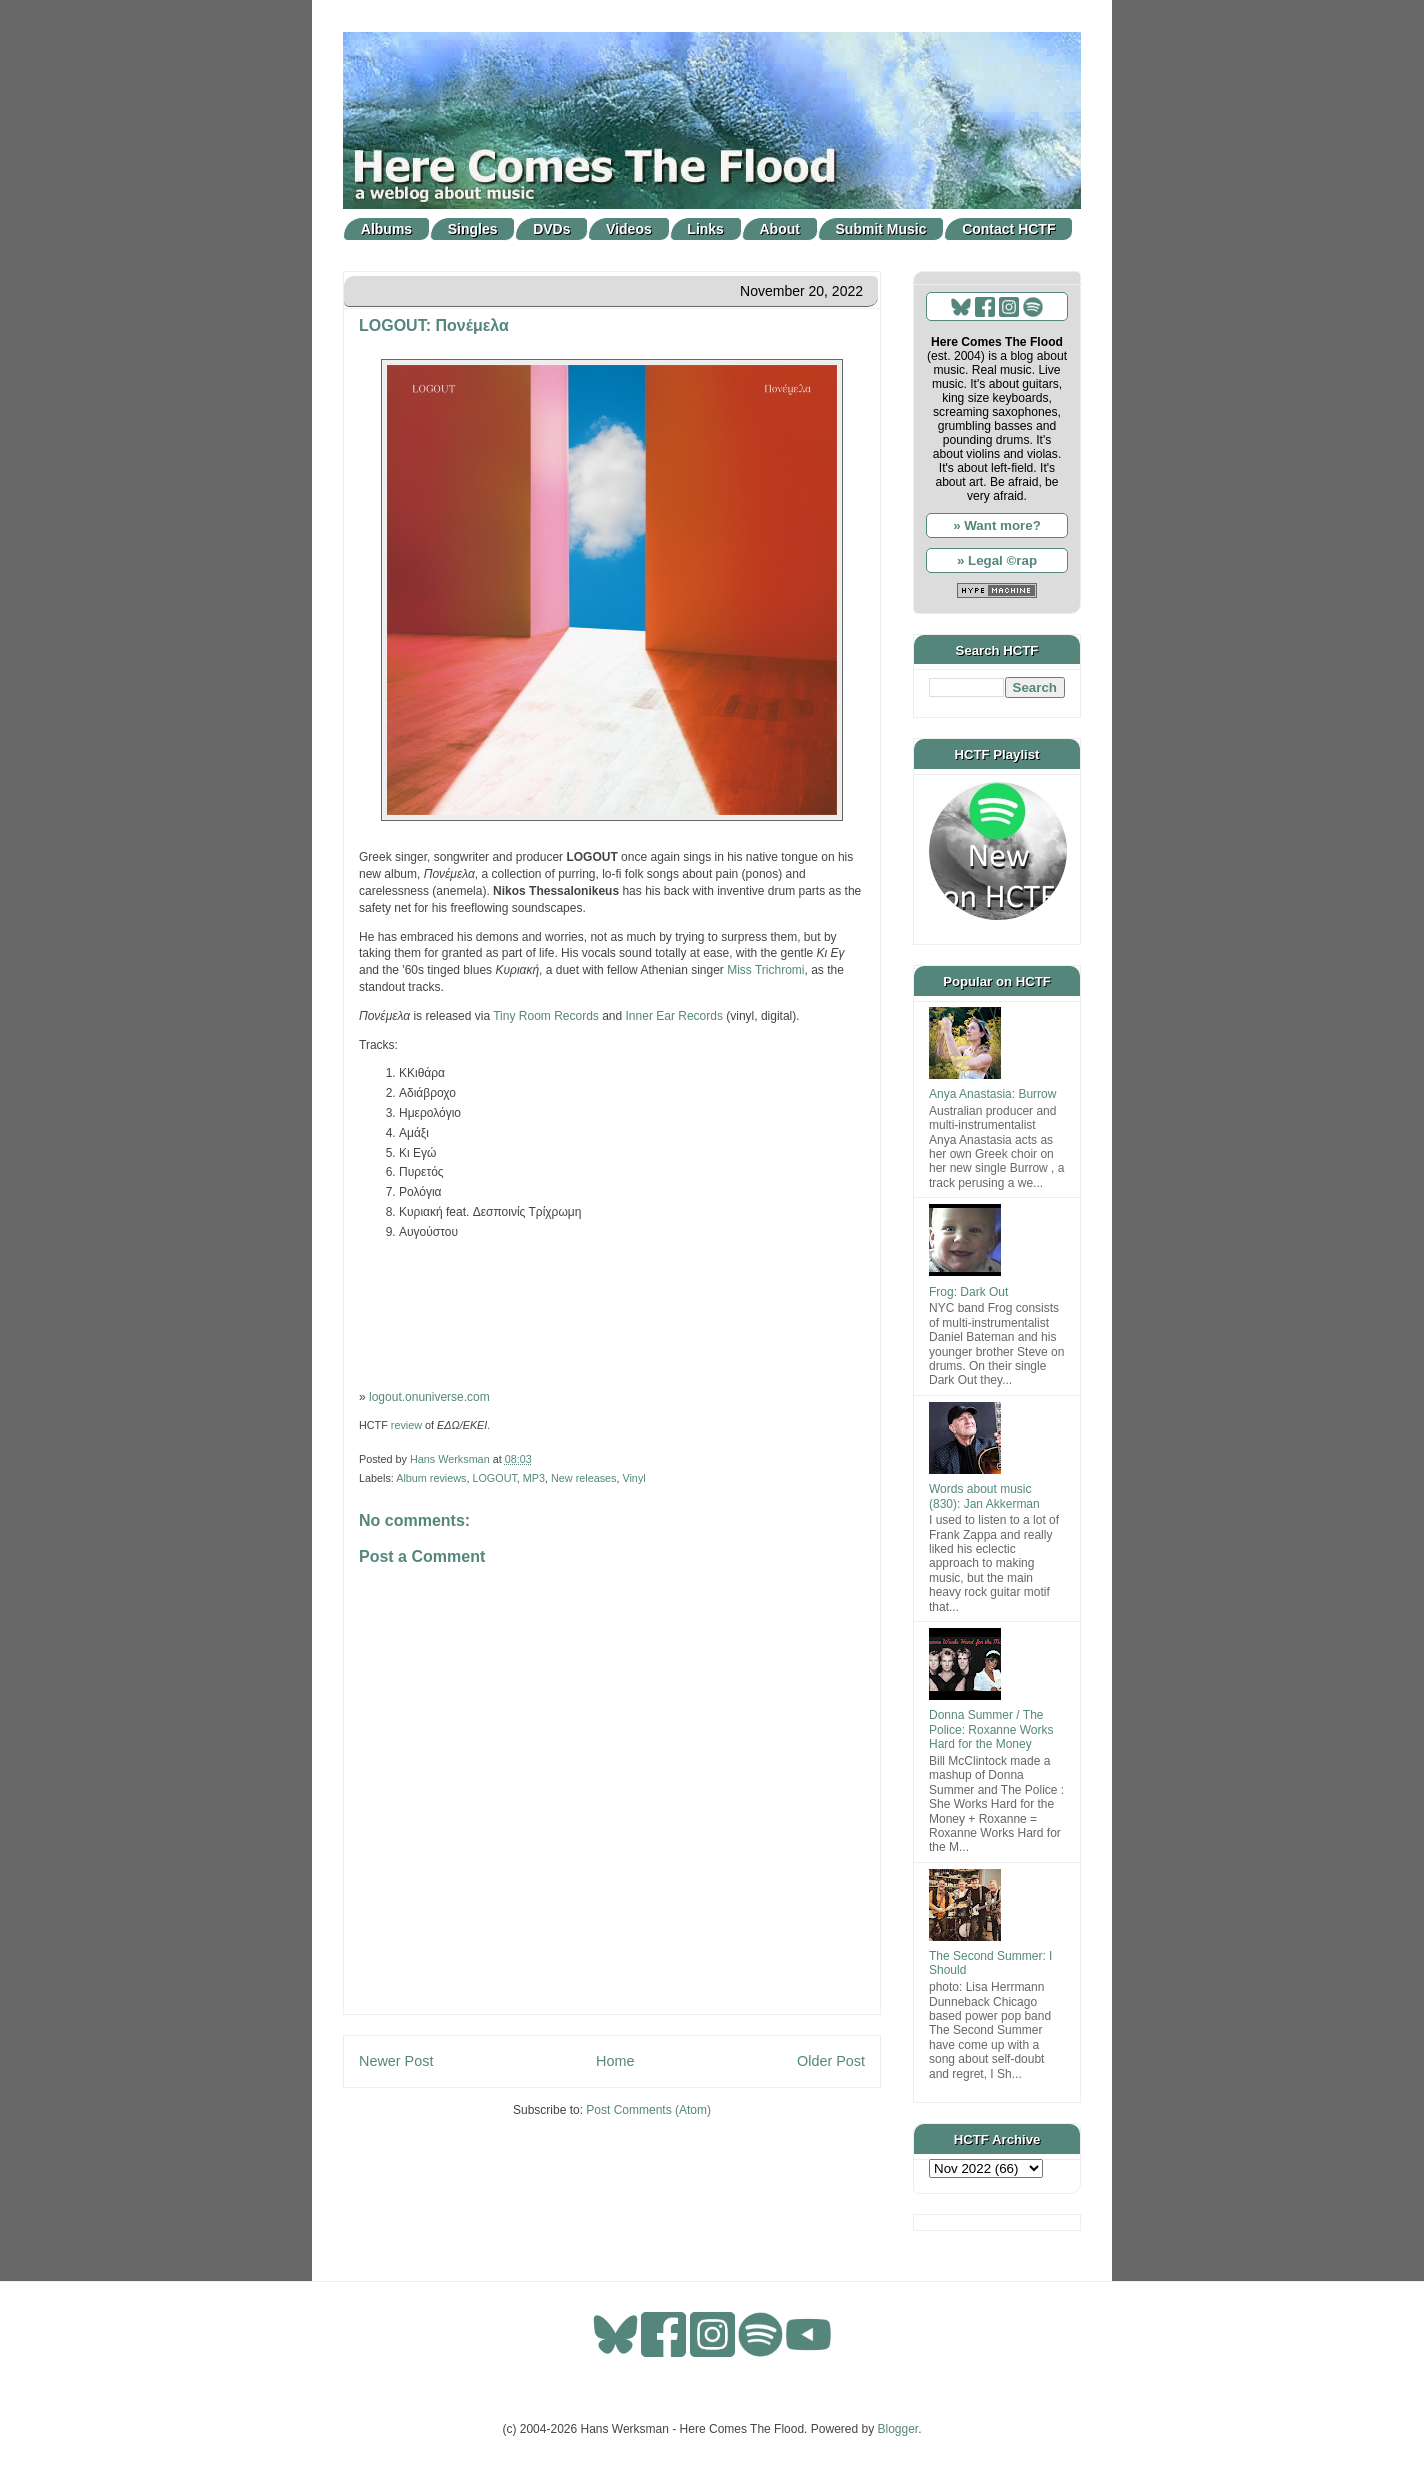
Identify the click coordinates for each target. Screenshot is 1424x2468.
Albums (386, 229)
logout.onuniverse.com (429, 1397)
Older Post (831, 2061)
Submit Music (881, 229)
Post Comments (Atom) (648, 2110)
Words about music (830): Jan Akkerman (984, 1496)
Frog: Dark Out (968, 1292)
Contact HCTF (1008, 229)
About (780, 229)
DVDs (551, 229)
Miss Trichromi (765, 970)
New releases (583, 1478)
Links (705, 229)
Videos (629, 229)
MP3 (534, 1478)
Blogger (898, 2429)
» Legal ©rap (997, 560)
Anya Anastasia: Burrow (992, 1094)
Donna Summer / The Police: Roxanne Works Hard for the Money (991, 1729)
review (406, 1425)
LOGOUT (494, 1478)
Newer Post (396, 2061)
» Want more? (997, 525)
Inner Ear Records (674, 1016)
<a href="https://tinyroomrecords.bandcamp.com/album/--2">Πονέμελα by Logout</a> (612, 1313)
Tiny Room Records (546, 1016)
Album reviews (431, 1478)
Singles (473, 229)
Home (615, 2061)
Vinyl (633, 1478)
